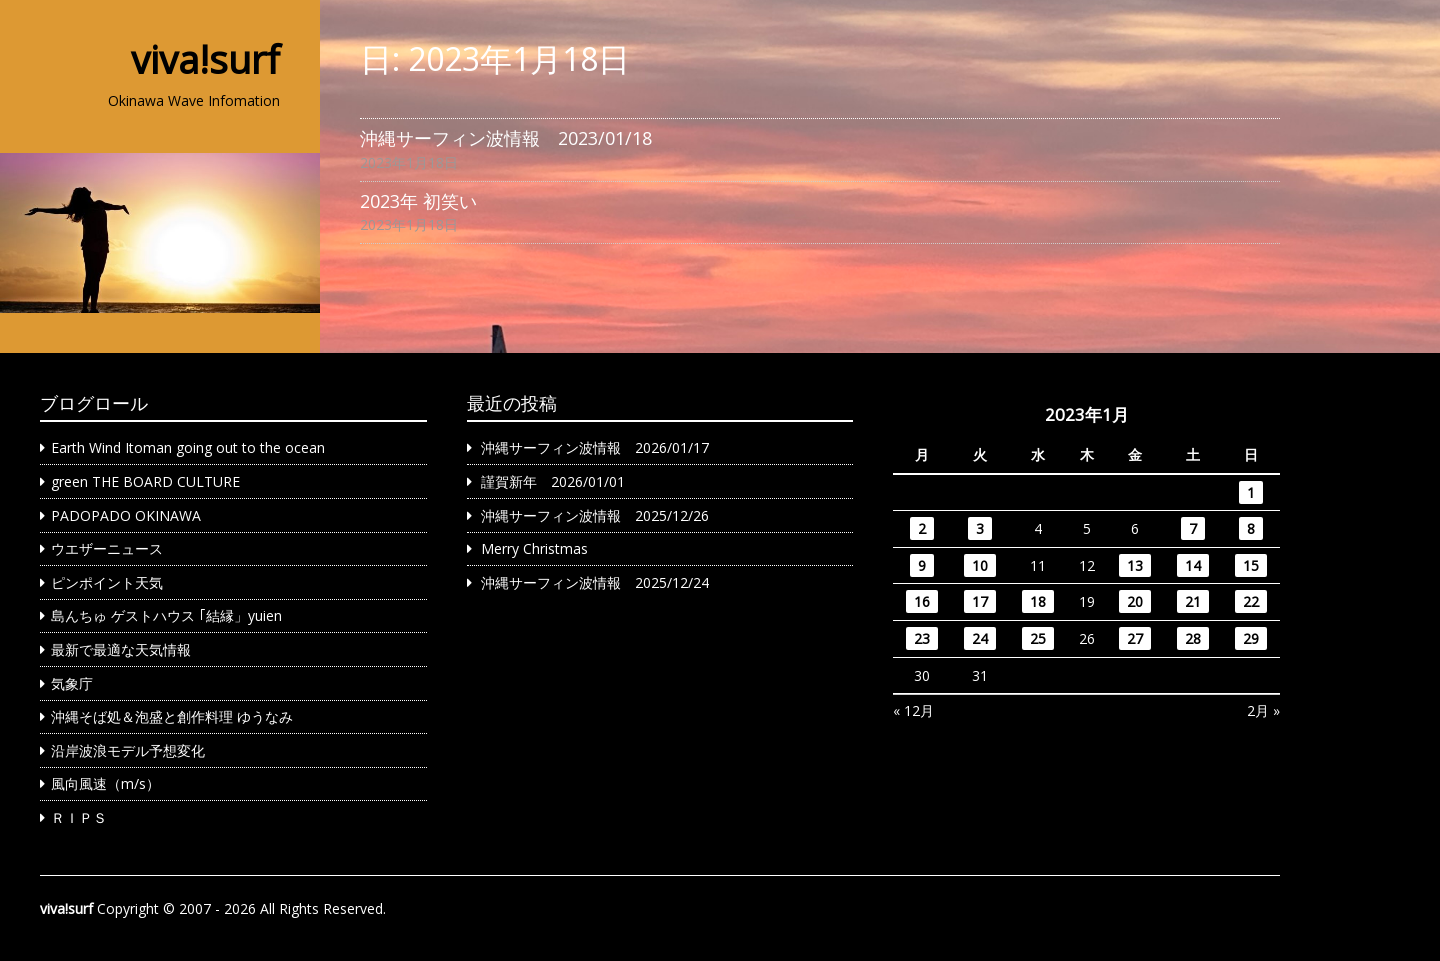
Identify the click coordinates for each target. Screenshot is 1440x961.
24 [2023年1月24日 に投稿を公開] (980, 638)
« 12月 (913, 710)
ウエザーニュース (107, 548)
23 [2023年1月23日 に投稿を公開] (922, 638)
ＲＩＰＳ (79, 817)
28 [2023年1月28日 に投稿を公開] (1193, 638)
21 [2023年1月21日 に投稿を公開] (1193, 601)
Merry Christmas (534, 548)
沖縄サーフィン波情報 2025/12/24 (595, 582)
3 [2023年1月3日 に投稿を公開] (980, 528)
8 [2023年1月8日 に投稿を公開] (1251, 528)
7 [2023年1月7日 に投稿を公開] (1193, 528)
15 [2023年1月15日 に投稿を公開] (1251, 565)
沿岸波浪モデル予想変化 (128, 750)
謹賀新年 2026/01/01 (553, 481)
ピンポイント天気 (107, 582)
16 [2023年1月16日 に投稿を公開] (922, 601)
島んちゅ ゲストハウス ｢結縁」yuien (166, 615)
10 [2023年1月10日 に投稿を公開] (980, 565)
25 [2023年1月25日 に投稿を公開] (1038, 638)
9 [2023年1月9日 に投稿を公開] (922, 565)
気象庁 (72, 683)
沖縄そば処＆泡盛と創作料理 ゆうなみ (172, 716)
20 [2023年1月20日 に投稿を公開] (1135, 601)
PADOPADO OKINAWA (126, 515)
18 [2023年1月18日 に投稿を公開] (1038, 601)
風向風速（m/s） (105, 783)
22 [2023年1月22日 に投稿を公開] (1251, 601)
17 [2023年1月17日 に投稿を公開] (980, 601)
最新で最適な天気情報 (121, 649)
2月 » (1263, 710)
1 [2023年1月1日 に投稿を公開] (1251, 492)
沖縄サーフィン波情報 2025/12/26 (595, 515)
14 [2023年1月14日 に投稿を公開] (1193, 565)
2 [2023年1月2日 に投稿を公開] (922, 528)
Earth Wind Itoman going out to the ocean (188, 447)
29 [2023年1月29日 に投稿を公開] (1251, 638)
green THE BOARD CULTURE (145, 481)
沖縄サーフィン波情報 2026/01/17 (595, 447)
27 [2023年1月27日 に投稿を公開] (1135, 638)
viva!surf (205, 59)
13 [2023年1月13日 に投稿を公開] (1135, 565)
